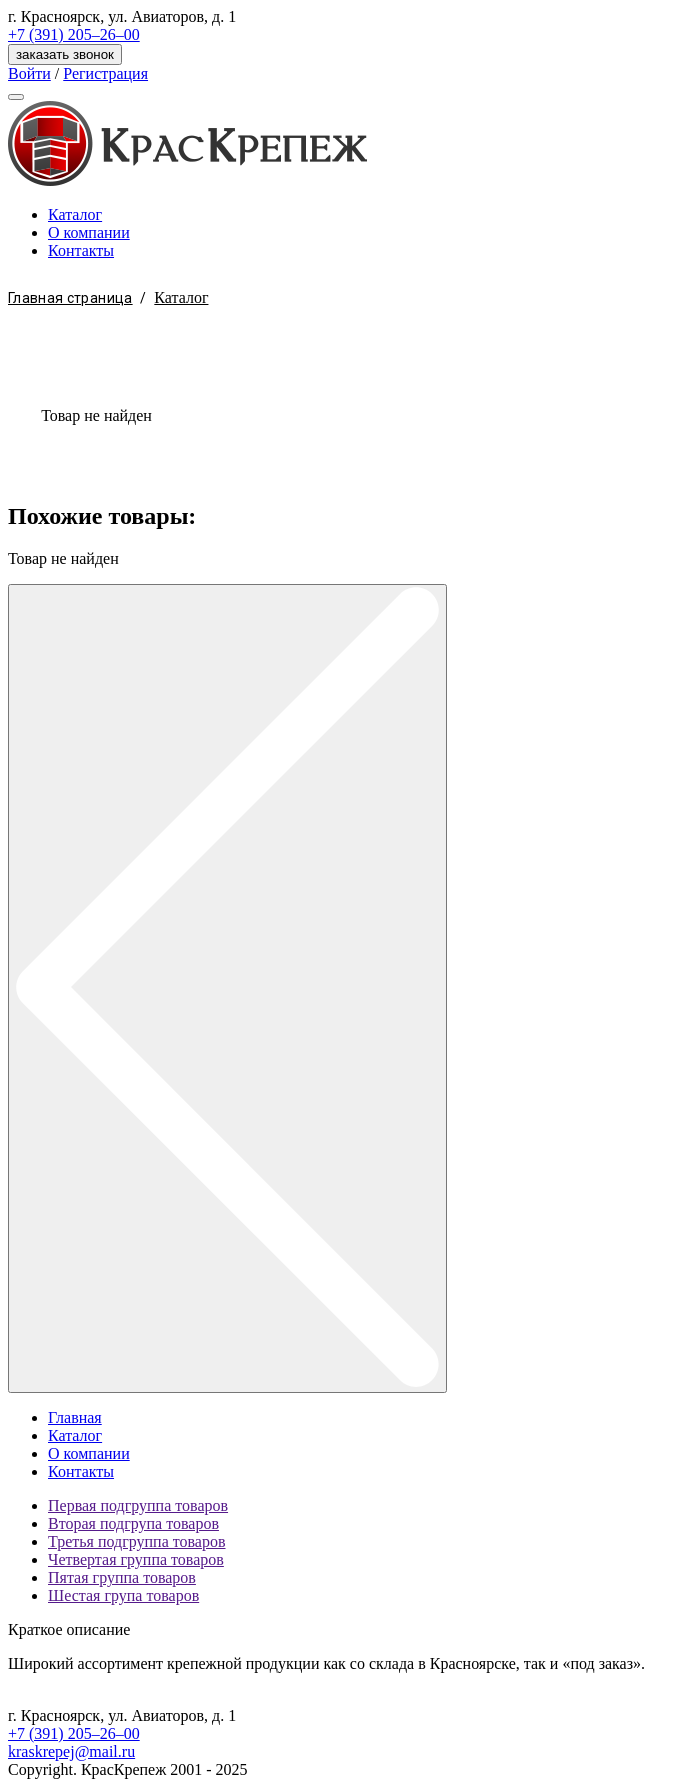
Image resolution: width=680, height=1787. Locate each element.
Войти (29, 73)
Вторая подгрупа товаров (133, 1523)
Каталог (75, 214)
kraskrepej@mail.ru (71, 1751)
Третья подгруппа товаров (137, 1541)
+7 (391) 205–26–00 (74, 34)
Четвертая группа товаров (136, 1559)
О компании (89, 232)
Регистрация (105, 73)
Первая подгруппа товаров (138, 1505)
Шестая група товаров (123, 1595)
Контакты (81, 250)
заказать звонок (65, 54)
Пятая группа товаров (122, 1577)
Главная (75, 1417)
